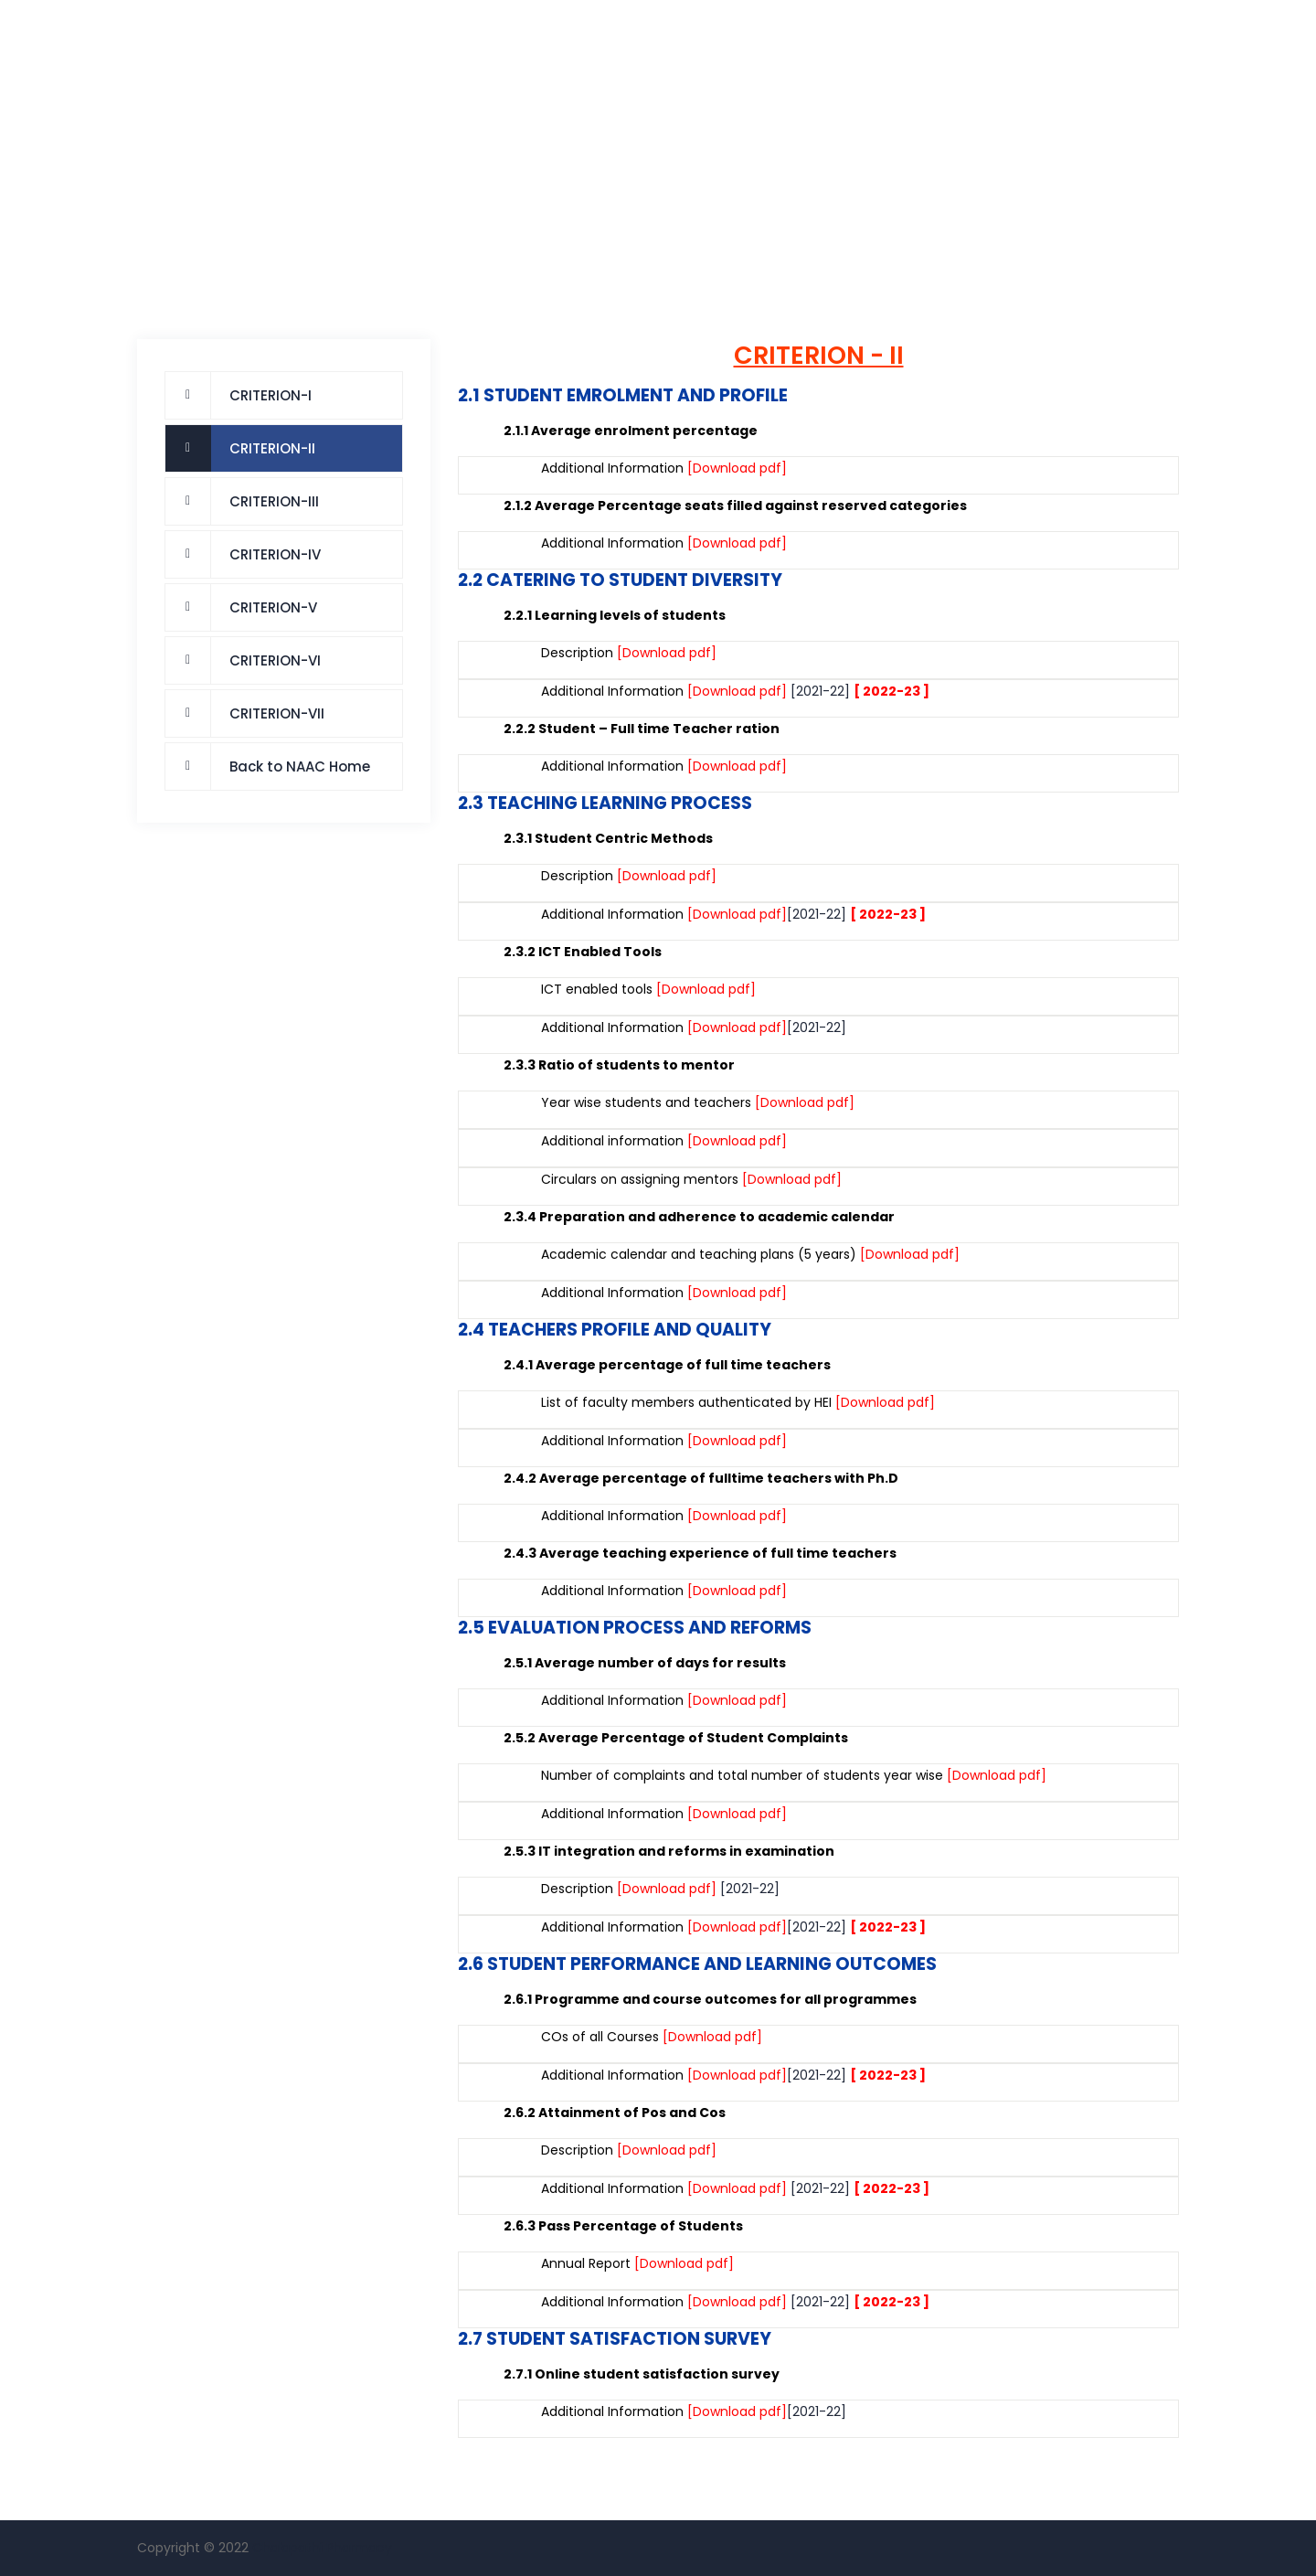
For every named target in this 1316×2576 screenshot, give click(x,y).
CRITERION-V (273, 607)
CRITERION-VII (276, 713)
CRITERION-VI (275, 660)
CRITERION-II (272, 448)
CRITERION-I (270, 395)
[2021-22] (820, 691)
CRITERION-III (274, 501)
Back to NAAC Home (299, 766)
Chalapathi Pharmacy (322, 2548)
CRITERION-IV (275, 554)
